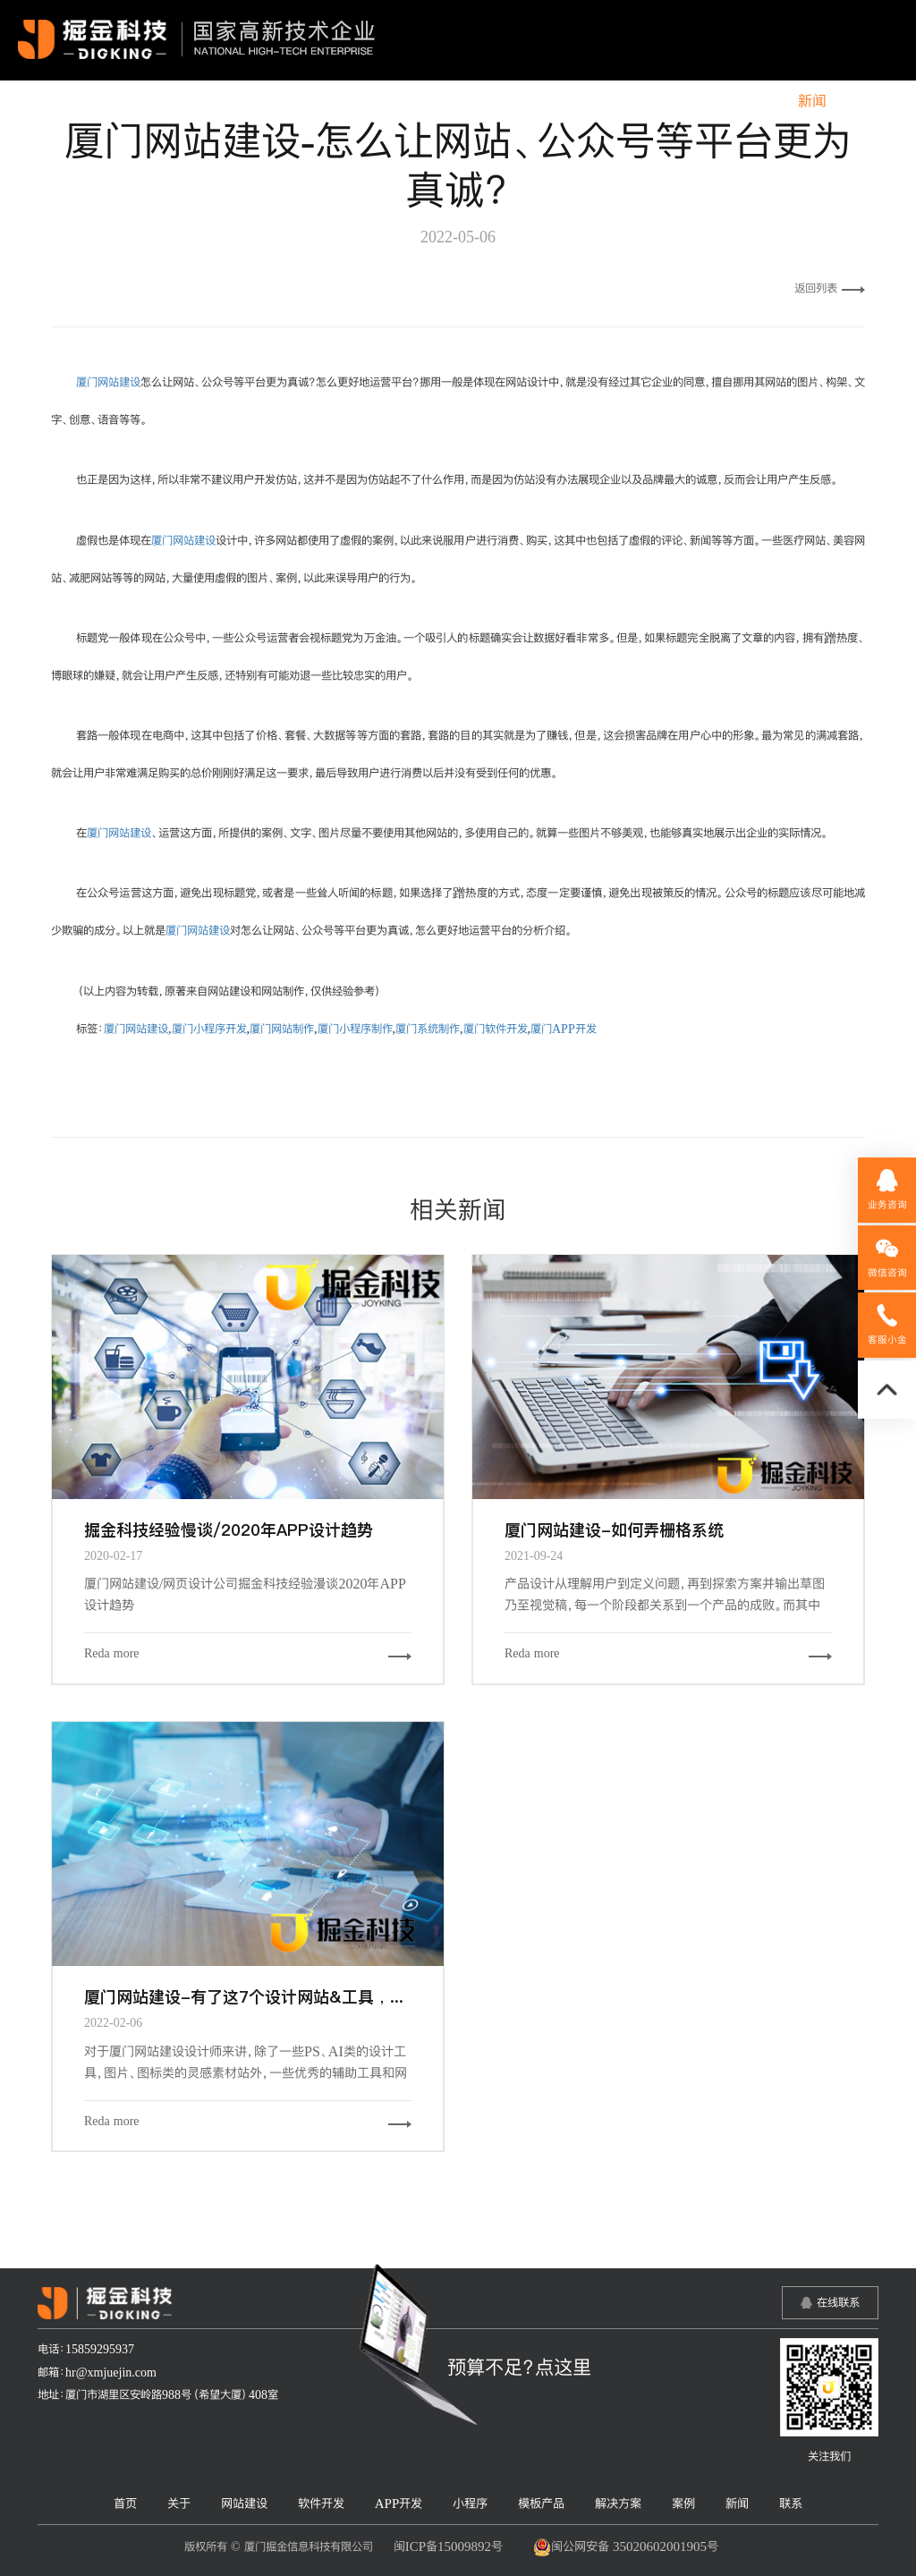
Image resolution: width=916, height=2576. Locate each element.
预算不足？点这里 (519, 2366)
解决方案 (683, 101)
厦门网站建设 (108, 382)
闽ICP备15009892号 (448, 2546)
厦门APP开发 (563, 1028)
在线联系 (838, 2302)
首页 (138, 101)
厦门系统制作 (427, 1028)
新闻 (812, 101)
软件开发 (353, 101)
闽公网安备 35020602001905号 (625, 2547)
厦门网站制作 (282, 1028)
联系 (869, 101)
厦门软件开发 (495, 1028)
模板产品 (597, 101)
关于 (196, 101)
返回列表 (829, 288)
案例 (755, 101)
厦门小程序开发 (209, 1028)
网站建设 (267, 101)
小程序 (518, 101)
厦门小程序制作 (355, 1028)
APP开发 (440, 101)
